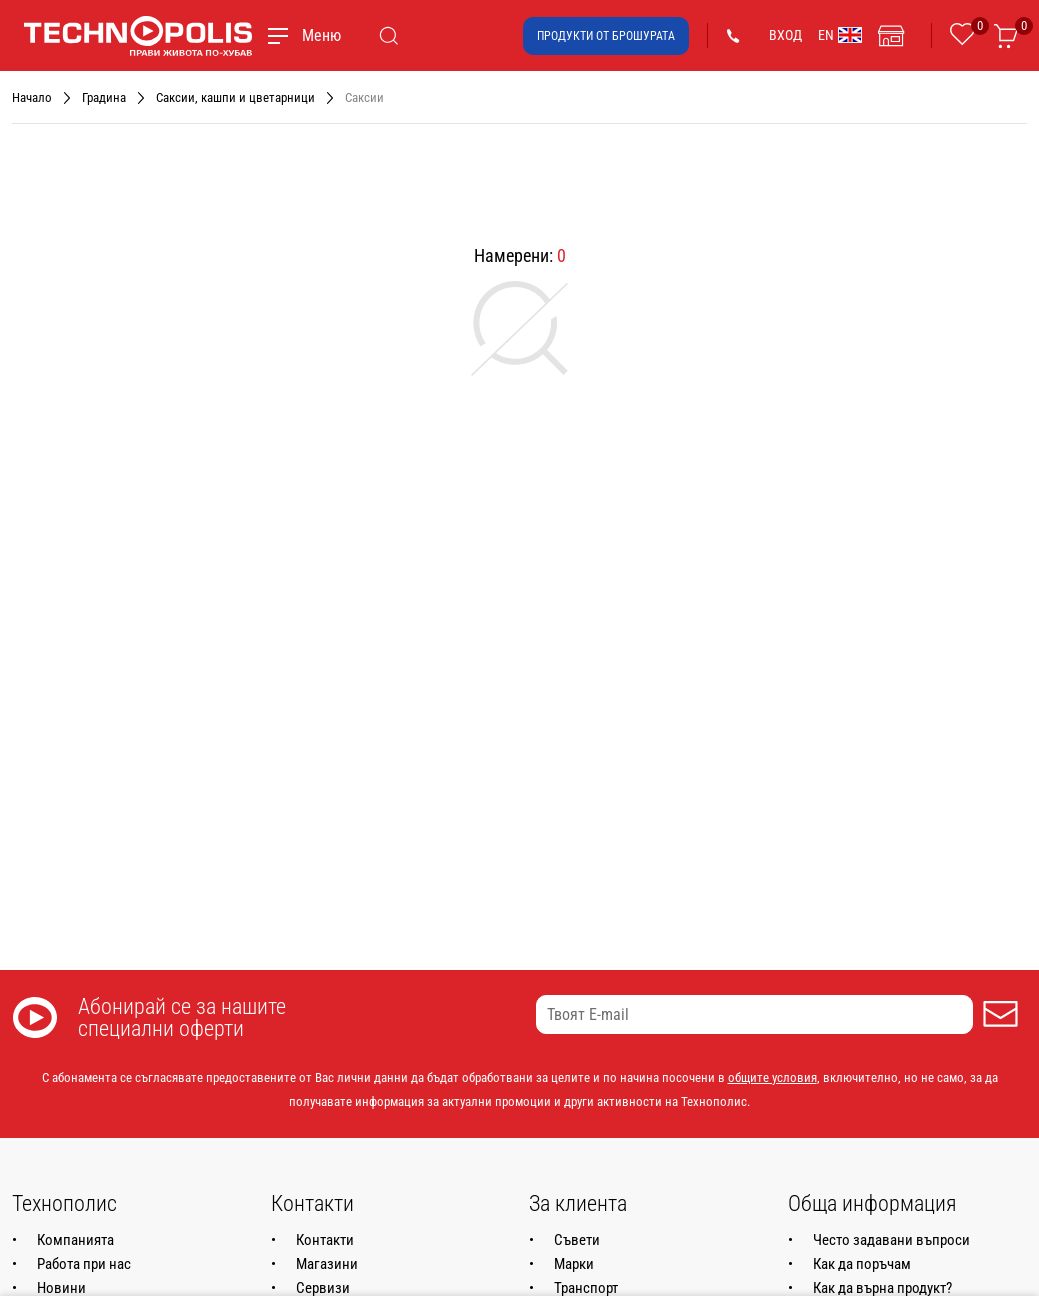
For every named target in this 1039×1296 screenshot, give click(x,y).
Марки (574, 1264)
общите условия (772, 1077)
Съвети (577, 1240)
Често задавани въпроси (891, 1240)
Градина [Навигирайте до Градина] (104, 97)
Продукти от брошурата (606, 36)
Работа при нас (84, 1264)
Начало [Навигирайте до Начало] (32, 97)
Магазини (327, 1264)
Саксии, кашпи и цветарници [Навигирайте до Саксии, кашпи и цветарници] (235, 97)
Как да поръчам (862, 1264)
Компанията (75, 1240)
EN (840, 35)
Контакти (325, 1240)
